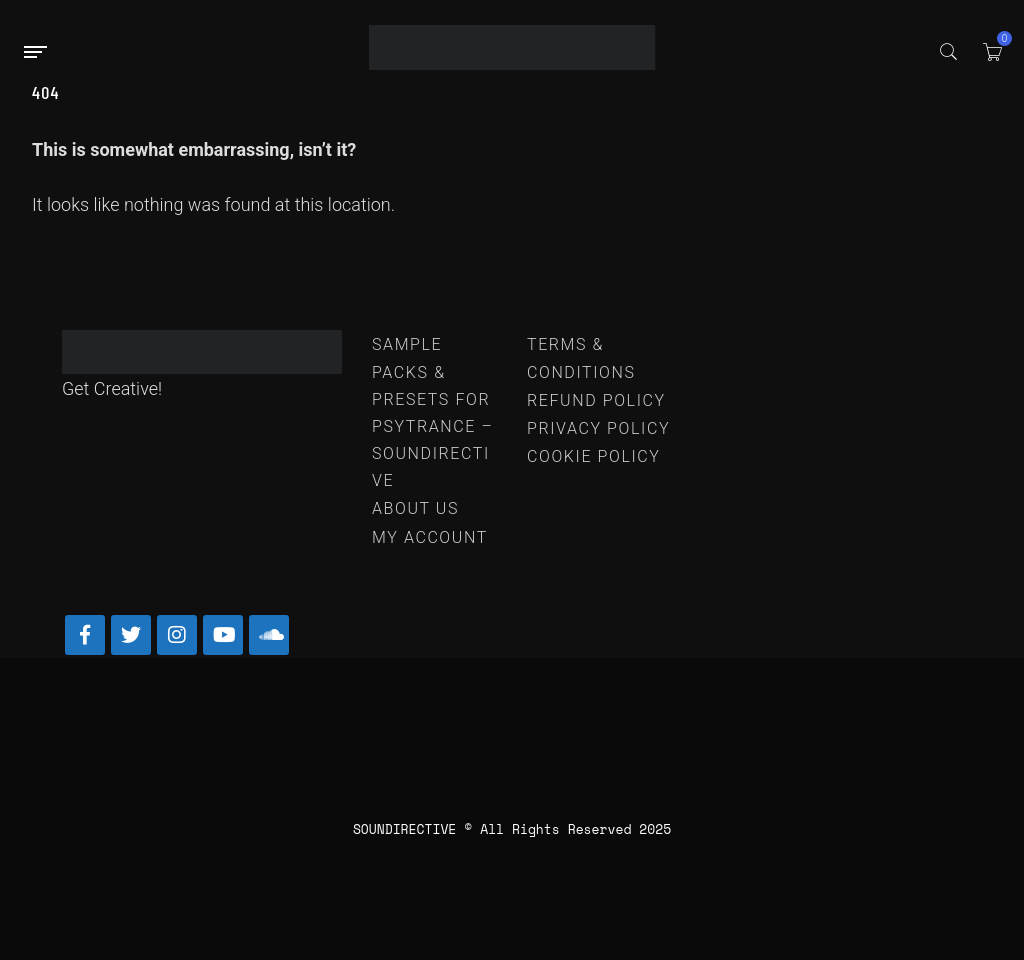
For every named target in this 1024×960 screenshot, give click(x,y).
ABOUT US (415, 508)
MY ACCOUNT (430, 537)
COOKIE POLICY (594, 456)
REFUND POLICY (596, 400)
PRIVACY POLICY (598, 428)
